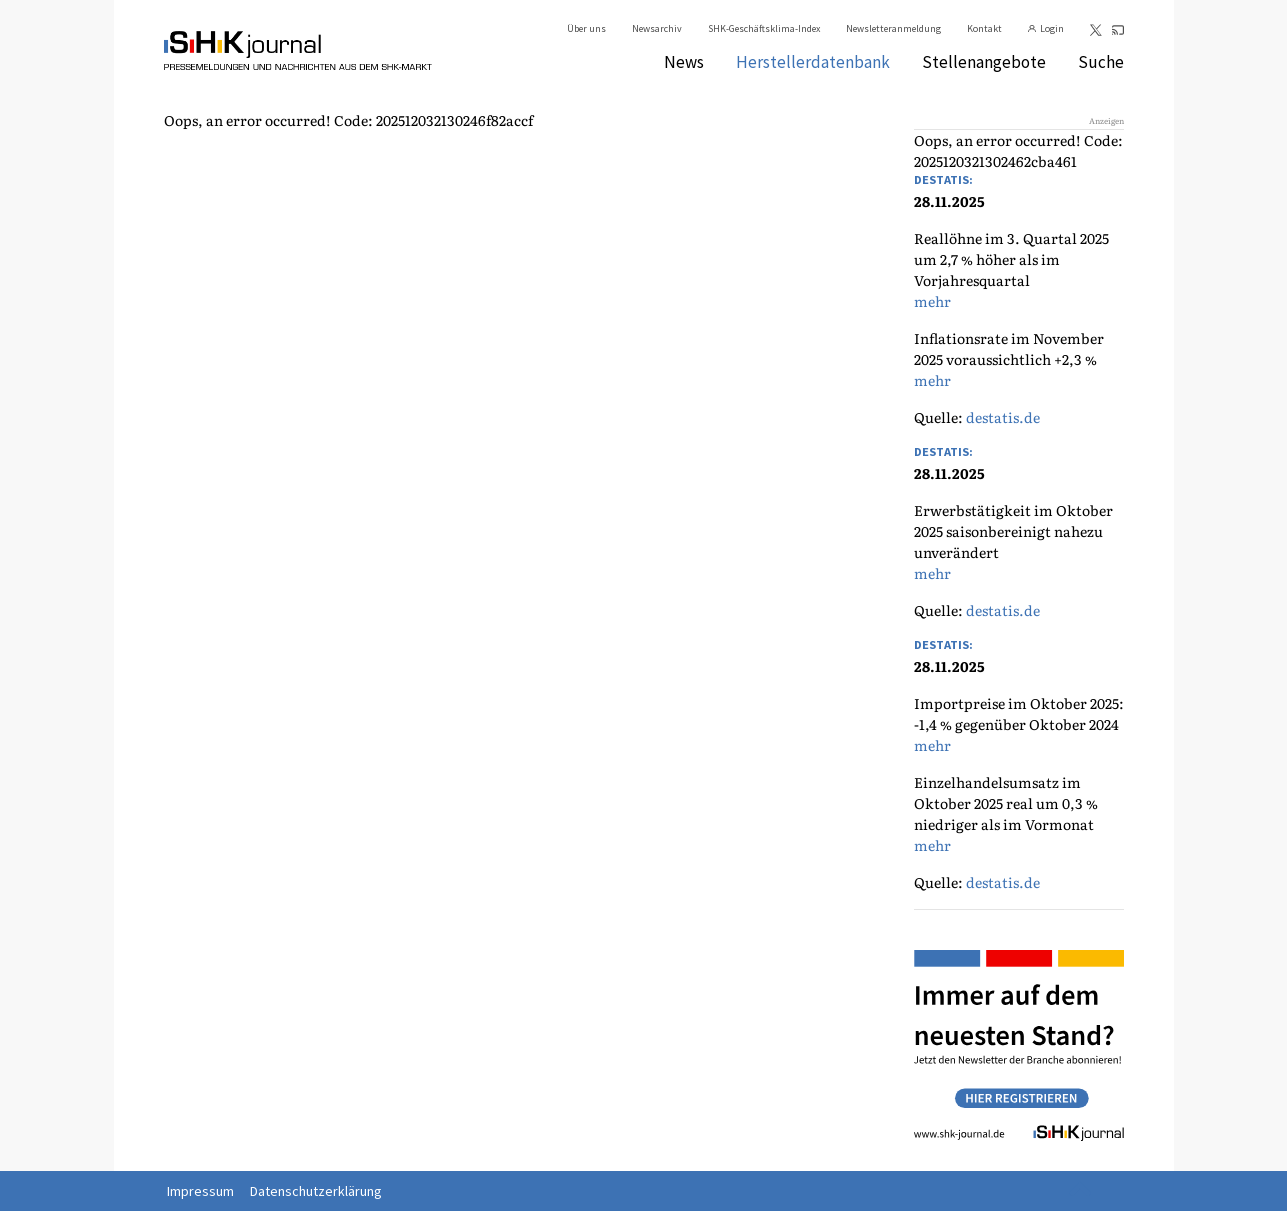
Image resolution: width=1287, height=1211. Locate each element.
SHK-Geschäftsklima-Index (764, 28)
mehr (932, 301)
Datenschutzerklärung (316, 1191)
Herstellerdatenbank (813, 62)
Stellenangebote (984, 62)
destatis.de (1003, 417)
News (684, 62)
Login (1052, 28)
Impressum (200, 1191)
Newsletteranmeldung (893, 28)
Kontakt (984, 28)
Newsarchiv (657, 28)
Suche (1101, 62)
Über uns (586, 28)
